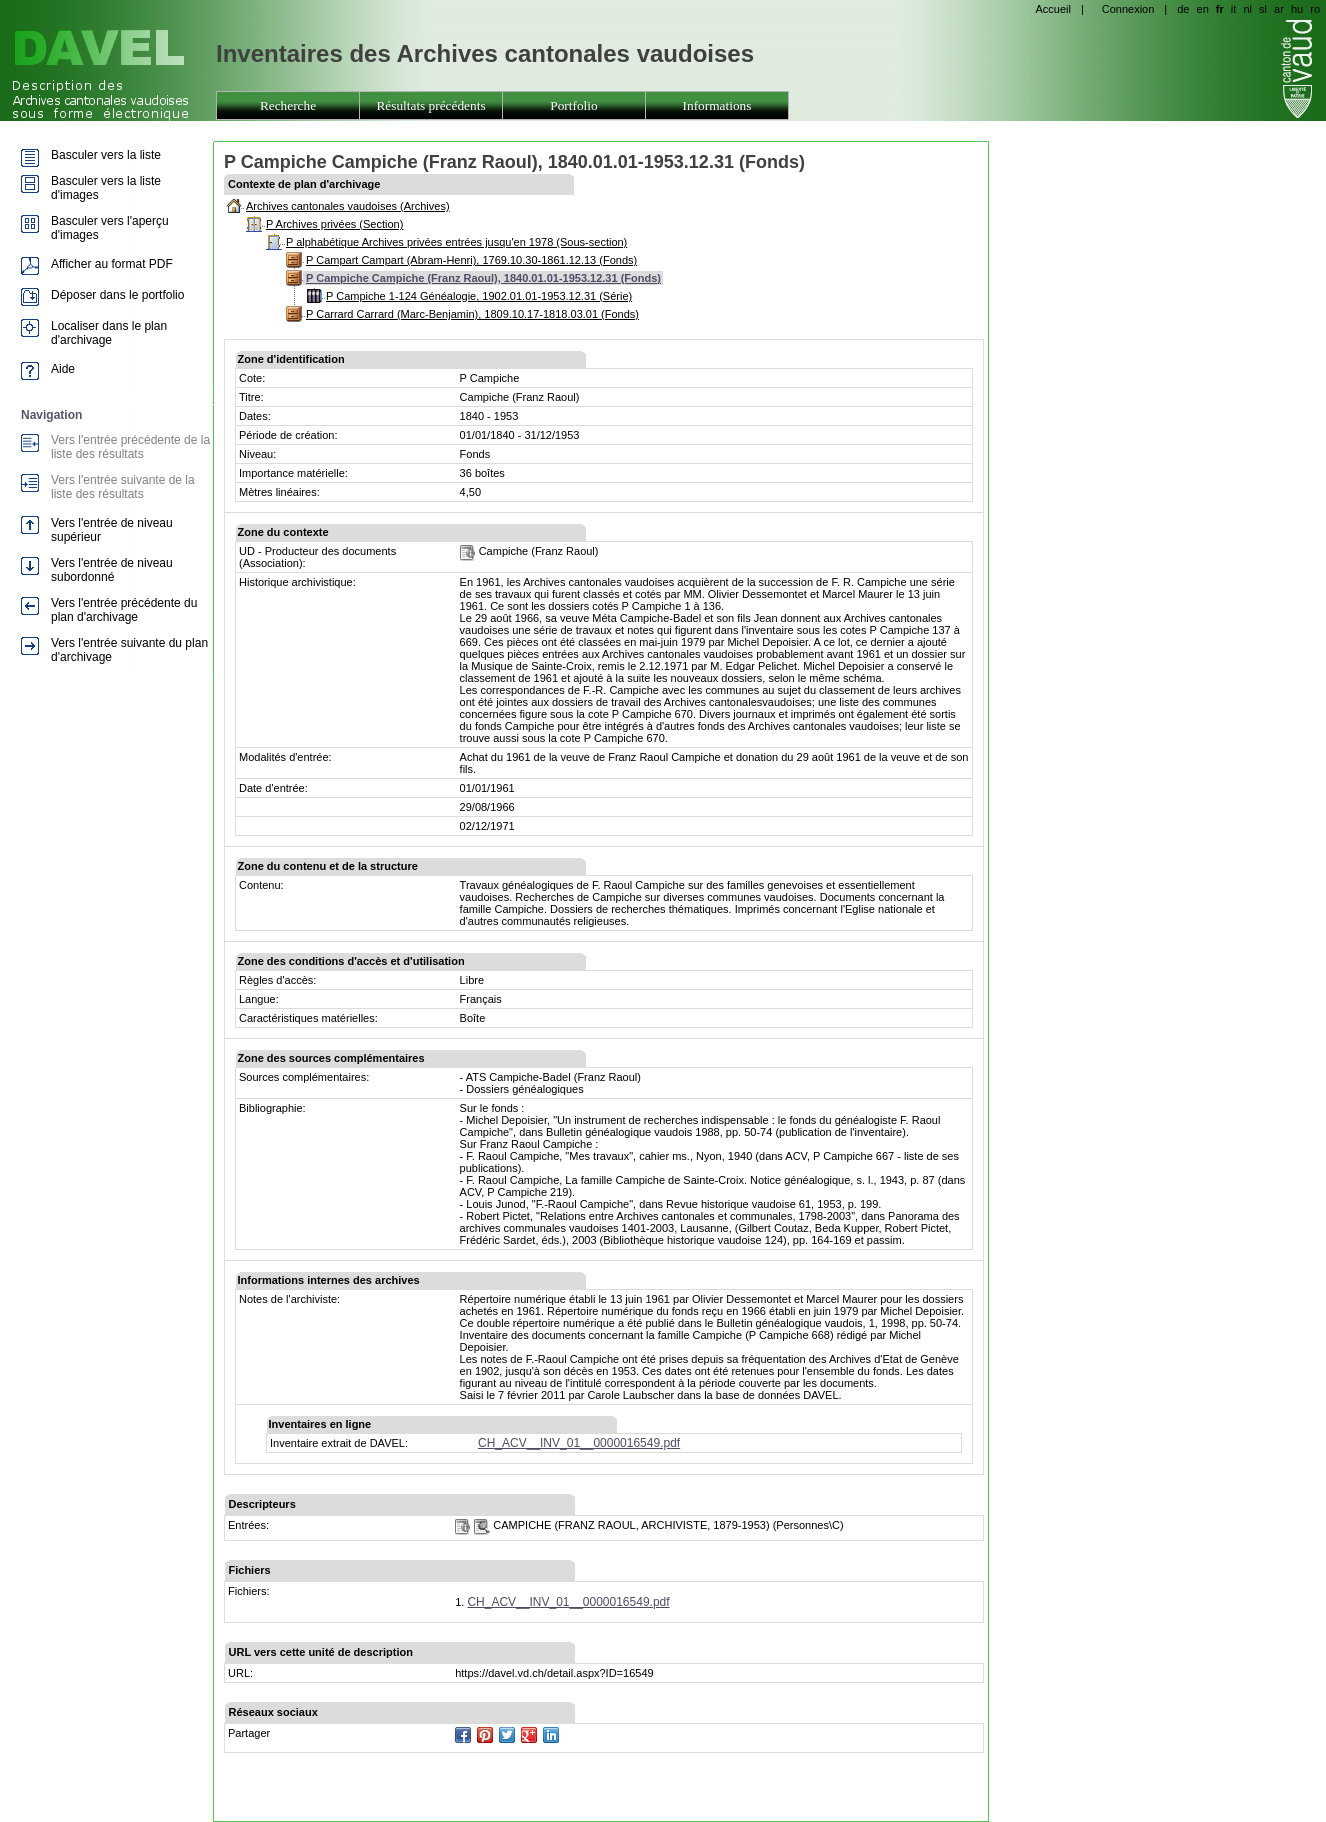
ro (1315, 9)
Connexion (1128, 9)
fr (1220, 9)
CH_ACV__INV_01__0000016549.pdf (579, 1443)
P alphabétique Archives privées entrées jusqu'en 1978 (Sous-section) (456, 242)
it (1234, 9)
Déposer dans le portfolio (117, 295)
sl (1263, 9)
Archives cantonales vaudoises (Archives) (348, 206)
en (1203, 9)
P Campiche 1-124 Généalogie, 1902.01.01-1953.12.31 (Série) (479, 296)
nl (1247, 9)
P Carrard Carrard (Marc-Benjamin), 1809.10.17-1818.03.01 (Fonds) (472, 314)
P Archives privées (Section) (334, 224)
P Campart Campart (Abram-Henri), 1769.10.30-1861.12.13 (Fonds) (471, 260)
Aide (63, 369)
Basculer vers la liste (106, 155)
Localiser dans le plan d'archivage (109, 333)
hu (1297, 9)
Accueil (1052, 9)
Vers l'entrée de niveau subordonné (112, 570)
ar (1279, 9)
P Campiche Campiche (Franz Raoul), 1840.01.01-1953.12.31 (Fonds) (483, 278)
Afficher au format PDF (112, 264)
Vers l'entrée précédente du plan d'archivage (124, 610)
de (1183, 9)
